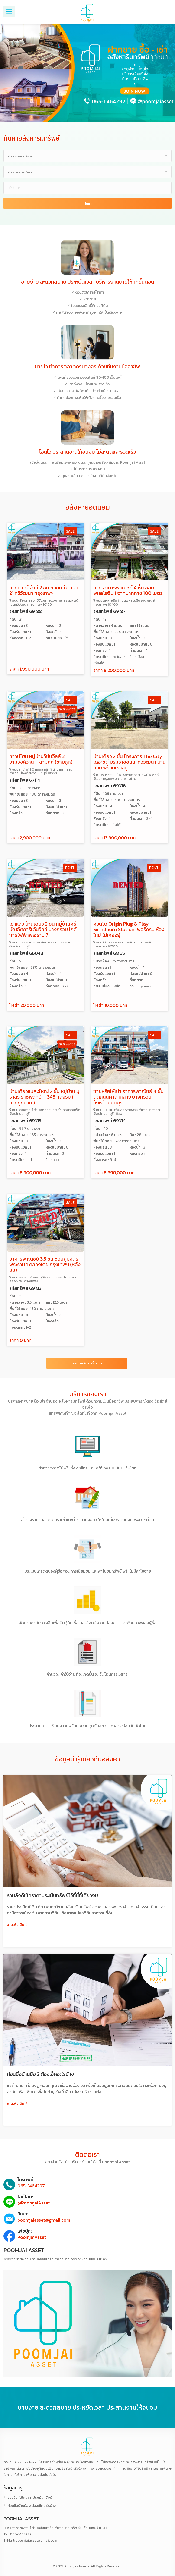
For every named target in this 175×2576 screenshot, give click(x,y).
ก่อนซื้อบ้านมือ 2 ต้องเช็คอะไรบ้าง (40, 2074)
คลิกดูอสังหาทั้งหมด (87, 1363)
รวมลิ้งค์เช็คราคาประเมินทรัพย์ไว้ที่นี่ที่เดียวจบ (52, 1895)
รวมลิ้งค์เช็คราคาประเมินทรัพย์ (30, 2497)
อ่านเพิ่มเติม (17, 1924)
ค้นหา (88, 203)
